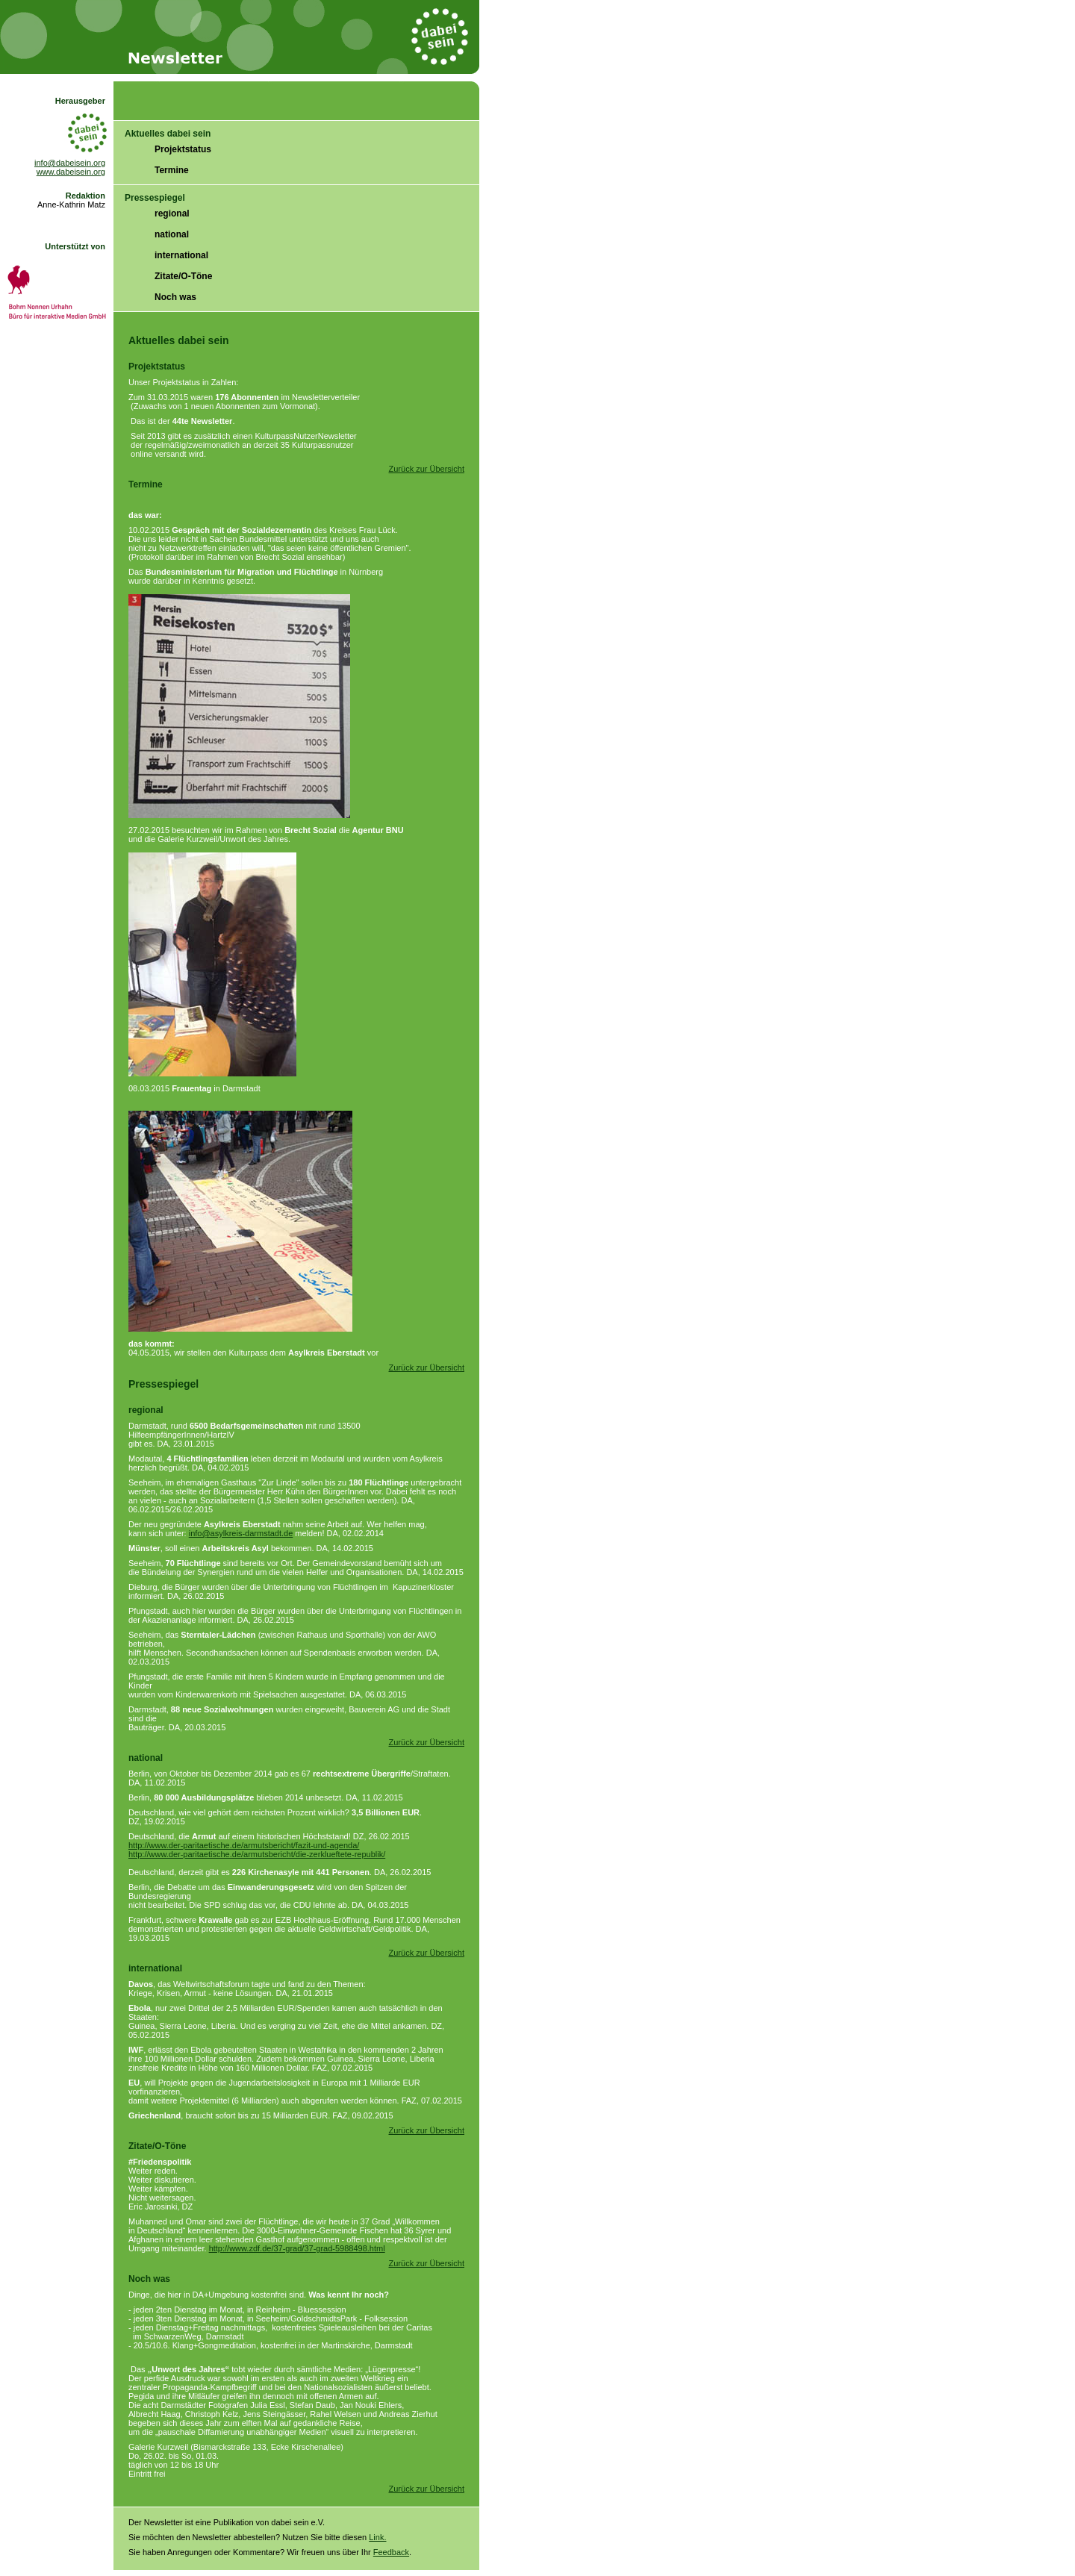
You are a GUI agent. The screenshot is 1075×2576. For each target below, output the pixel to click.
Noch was (175, 297)
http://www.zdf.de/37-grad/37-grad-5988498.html (297, 2248)
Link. (377, 2537)
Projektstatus (183, 149)
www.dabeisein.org (71, 171)
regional (172, 213)
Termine (172, 170)
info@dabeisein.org (69, 162)
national (172, 234)
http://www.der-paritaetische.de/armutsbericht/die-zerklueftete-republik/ (256, 1854)
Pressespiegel (155, 198)
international (181, 255)
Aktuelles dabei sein (168, 133)
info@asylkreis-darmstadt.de (241, 1533)
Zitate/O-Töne (183, 276)
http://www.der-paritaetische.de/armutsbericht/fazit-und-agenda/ (243, 1845)
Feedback (391, 2552)
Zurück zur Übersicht (426, 468)
